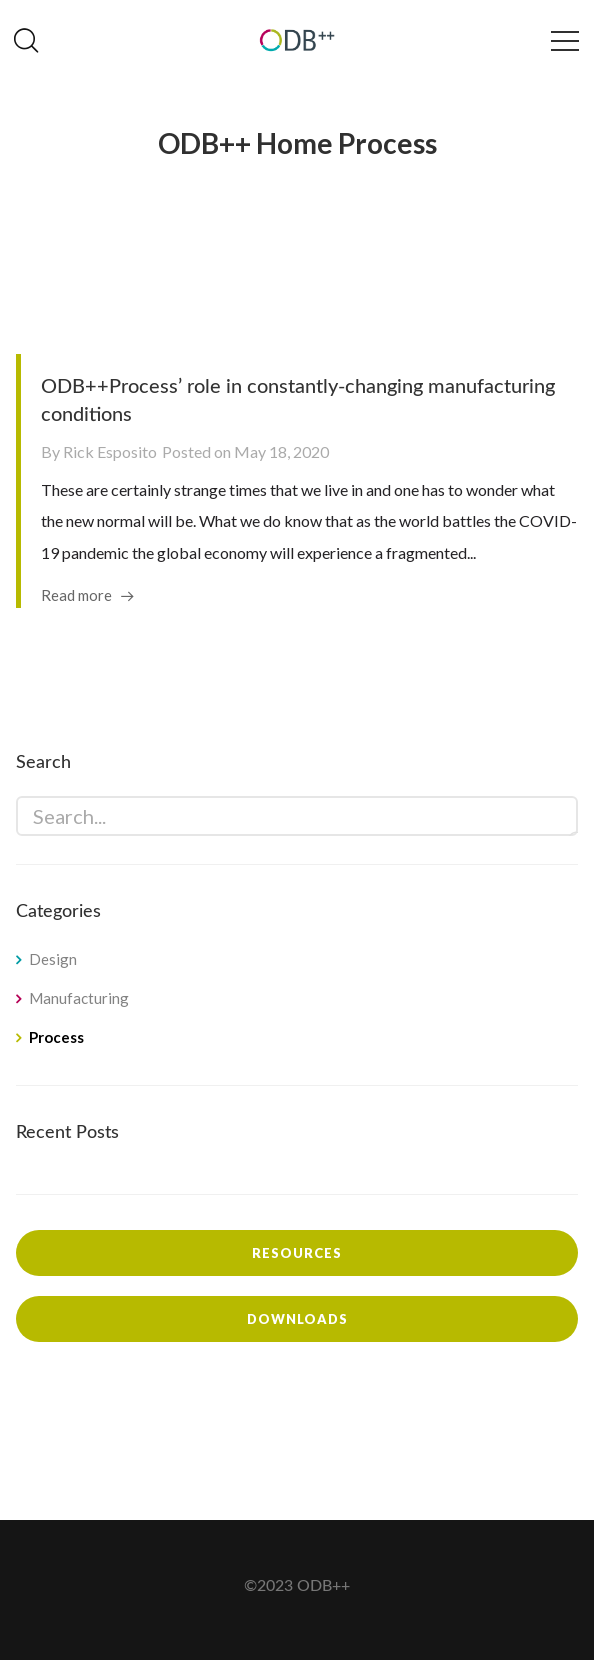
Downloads (297, 1319)
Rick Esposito (110, 451)
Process (56, 1037)
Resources (297, 1253)
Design (53, 959)
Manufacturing (79, 998)
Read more (76, 595)
